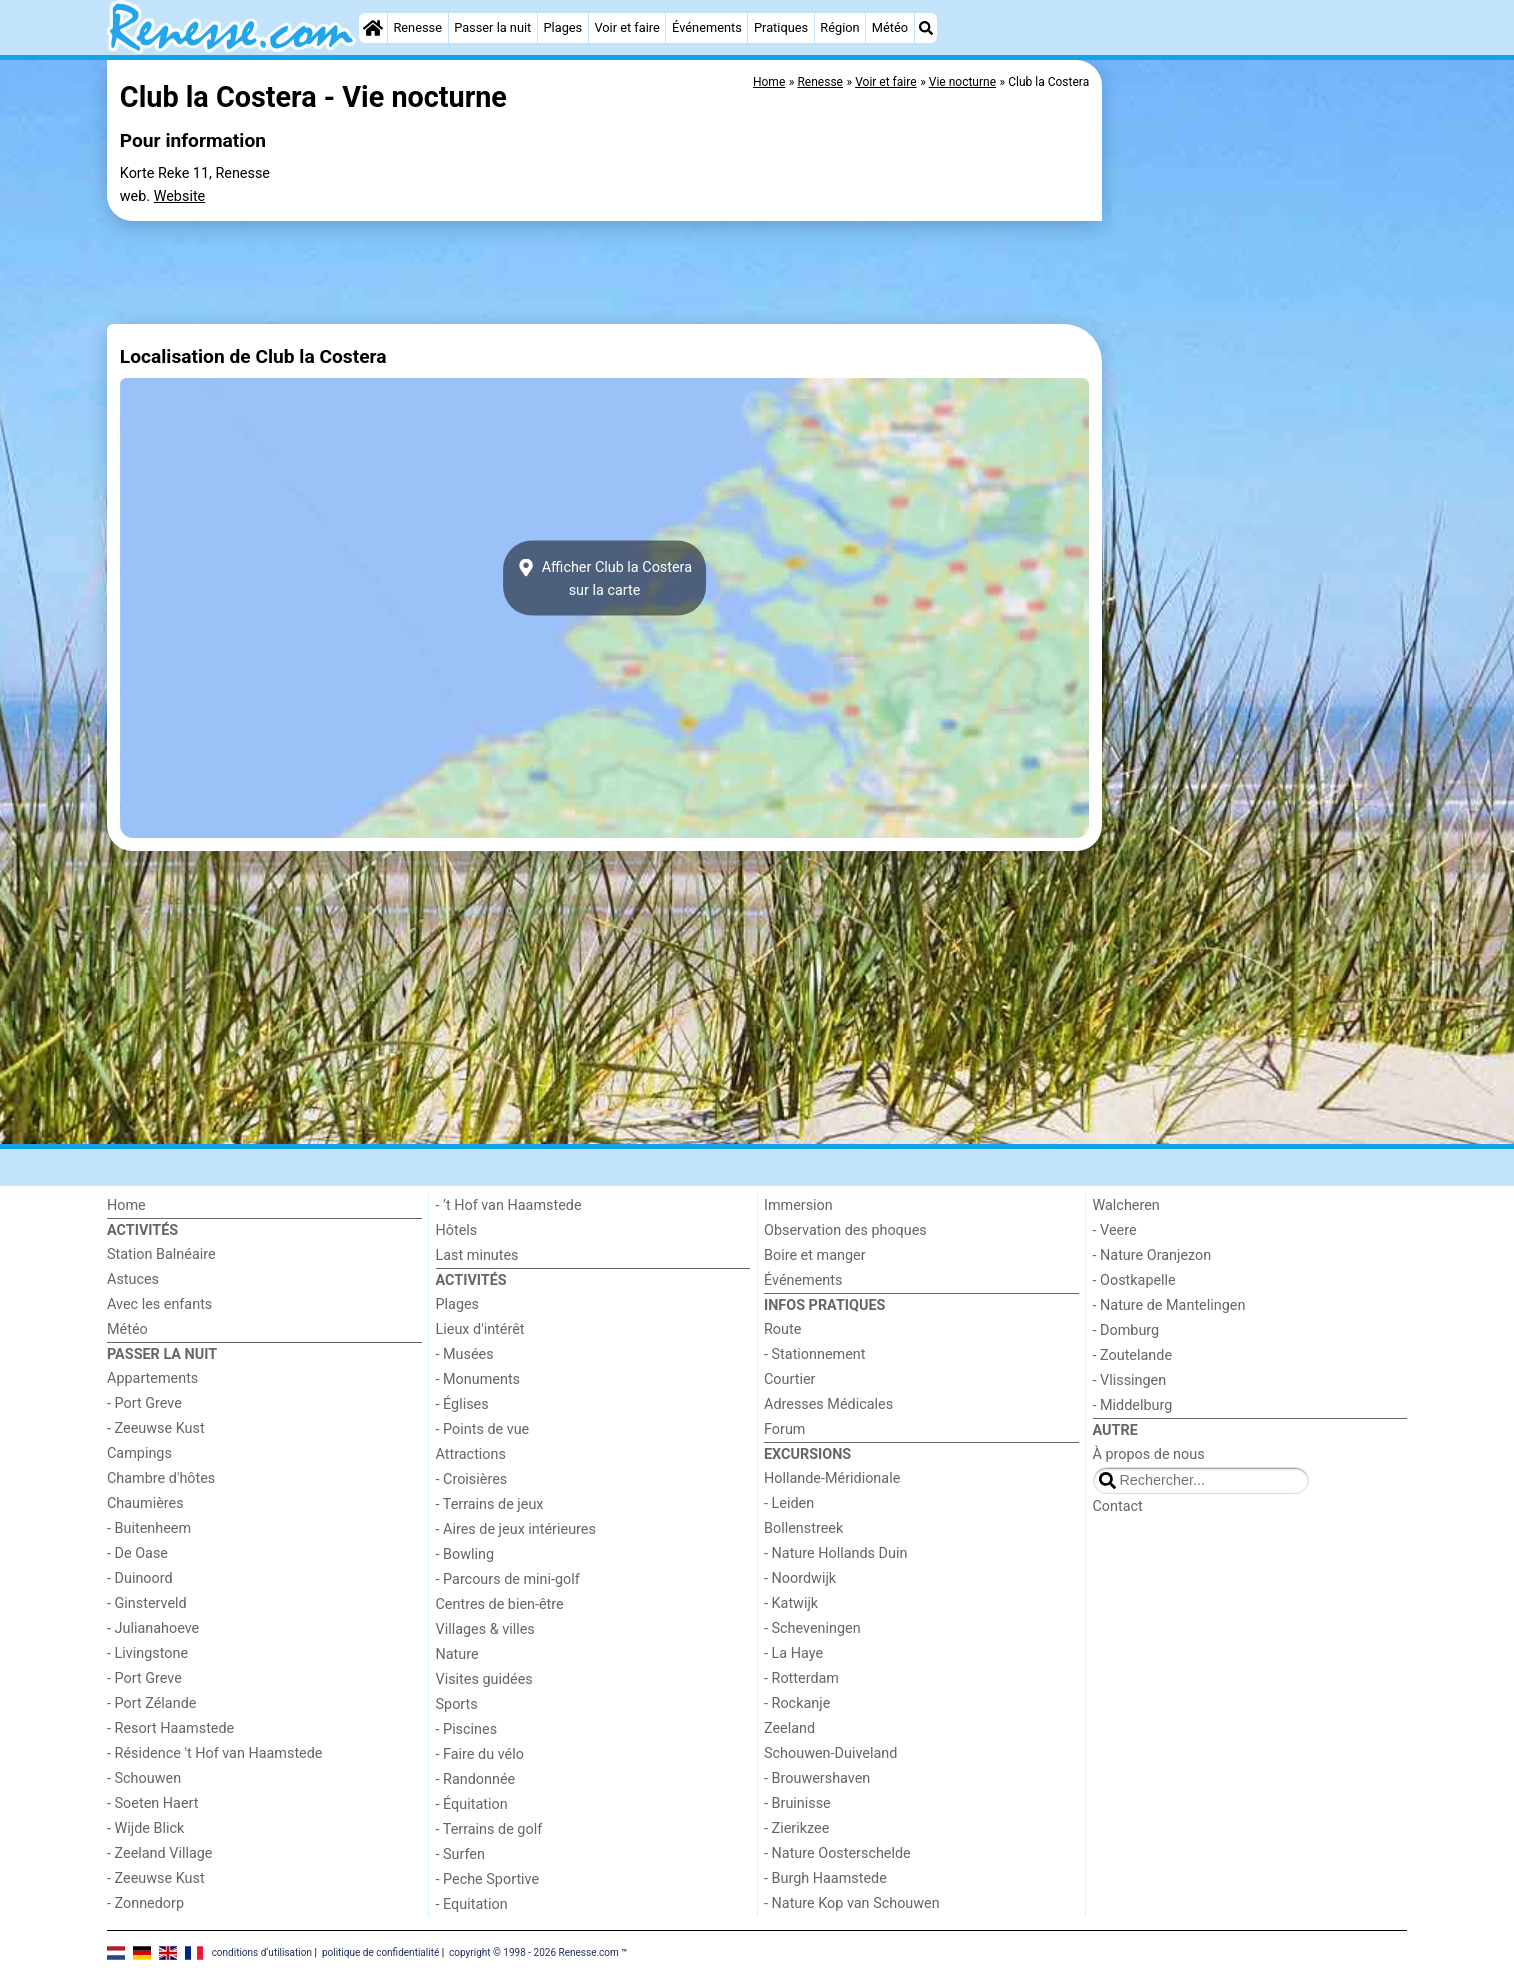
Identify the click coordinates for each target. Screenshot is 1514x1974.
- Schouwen (144, 1778)
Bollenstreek (803, 1528)
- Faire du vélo (480, 1754)
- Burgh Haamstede (825, 1878)
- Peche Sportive (488, 1879)
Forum (784, 1429)
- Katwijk (791, 1603)
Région (839, 27)
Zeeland (789, 1728)
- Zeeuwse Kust (156, 1428)
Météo (890, 27)
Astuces (133, 1279)
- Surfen (460, 1854)
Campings (139, 1453)
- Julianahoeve (153, 1628)
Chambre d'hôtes (161, 1478)
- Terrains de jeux (490, 1504)
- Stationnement (814, 1354)
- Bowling (465, 1554)
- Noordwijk (800, 1578)
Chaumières (145, 1503)
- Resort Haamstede (170, 1728)
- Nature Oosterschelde (837, 1853)
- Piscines (467, 1729)
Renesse (417, 27)
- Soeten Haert (152, 1803)
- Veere (1115, 1230)
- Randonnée (476, 1779)
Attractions (471, 1454)
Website (180, 196)
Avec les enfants (159, 1304)
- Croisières (472, 1479)
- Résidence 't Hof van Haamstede (215, 1753)
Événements (707, 27)
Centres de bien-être (500, 1604)
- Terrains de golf (489, 1829)
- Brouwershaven (817, 1778)
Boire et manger (815, 1255)
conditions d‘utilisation (262, 1951)
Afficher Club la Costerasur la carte (604, 578)
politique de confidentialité (380, 1951)
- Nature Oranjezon (1152, 1255)
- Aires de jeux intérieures (516, 1529)
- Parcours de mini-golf (508, 1579)
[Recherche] (926, 28)
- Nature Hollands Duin (835, 1553)
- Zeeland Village (159, 1853)
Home (126, 1205)
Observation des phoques (845, 1230)
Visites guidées (484, 1679)
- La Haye (793, 1653)
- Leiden (789, 1503)
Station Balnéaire (161, 1254)
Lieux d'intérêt (480, 1329)
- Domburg (1126, 1330)
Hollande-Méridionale (832, 1478)
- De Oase (137, 1553)
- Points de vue (483, 1429)
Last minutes (477, 1255)
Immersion (798, 1205)
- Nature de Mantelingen (1169, 1305)
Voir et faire (626, 27)
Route (782, 1329)
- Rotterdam (801, 1678)
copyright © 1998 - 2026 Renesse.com (534, 1951)
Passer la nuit (492, 27)
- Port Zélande (151, 1703)
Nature (457, 1654)
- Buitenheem (149, 1528)
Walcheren (1126, 1205)
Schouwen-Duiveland (830, 1753)
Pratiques (781, 27)
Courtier (789, 1379)
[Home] (373, 28)
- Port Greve (144, 1403)
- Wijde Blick (145, 1828)
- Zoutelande (1133, 1355)
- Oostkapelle (1134, 1280)
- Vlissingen (1130, 1380)
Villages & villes (485, 1629)
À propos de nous (1149, 1454)
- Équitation (472, 1804)
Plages (562, 27)
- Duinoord (140, 1578)
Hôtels (457, 1230)
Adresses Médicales (828, 1404)
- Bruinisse (797, 1803)
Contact (1118, 1506)
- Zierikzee (796, 1828)
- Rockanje (797, 1703)
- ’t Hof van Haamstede (509, 1205)
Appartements (152, 1378)
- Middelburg (1133, 1405)
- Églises (462, 1404)
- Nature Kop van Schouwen (852, 1903)
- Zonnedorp (145, 1903)
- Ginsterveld (147, 1603)
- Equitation (472, 1904)
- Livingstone (147, 1653)
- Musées (465, 1354)
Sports (457, 1704)
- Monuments (478, 1379)
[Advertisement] (1257, 520)
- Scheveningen (812, 1628)
